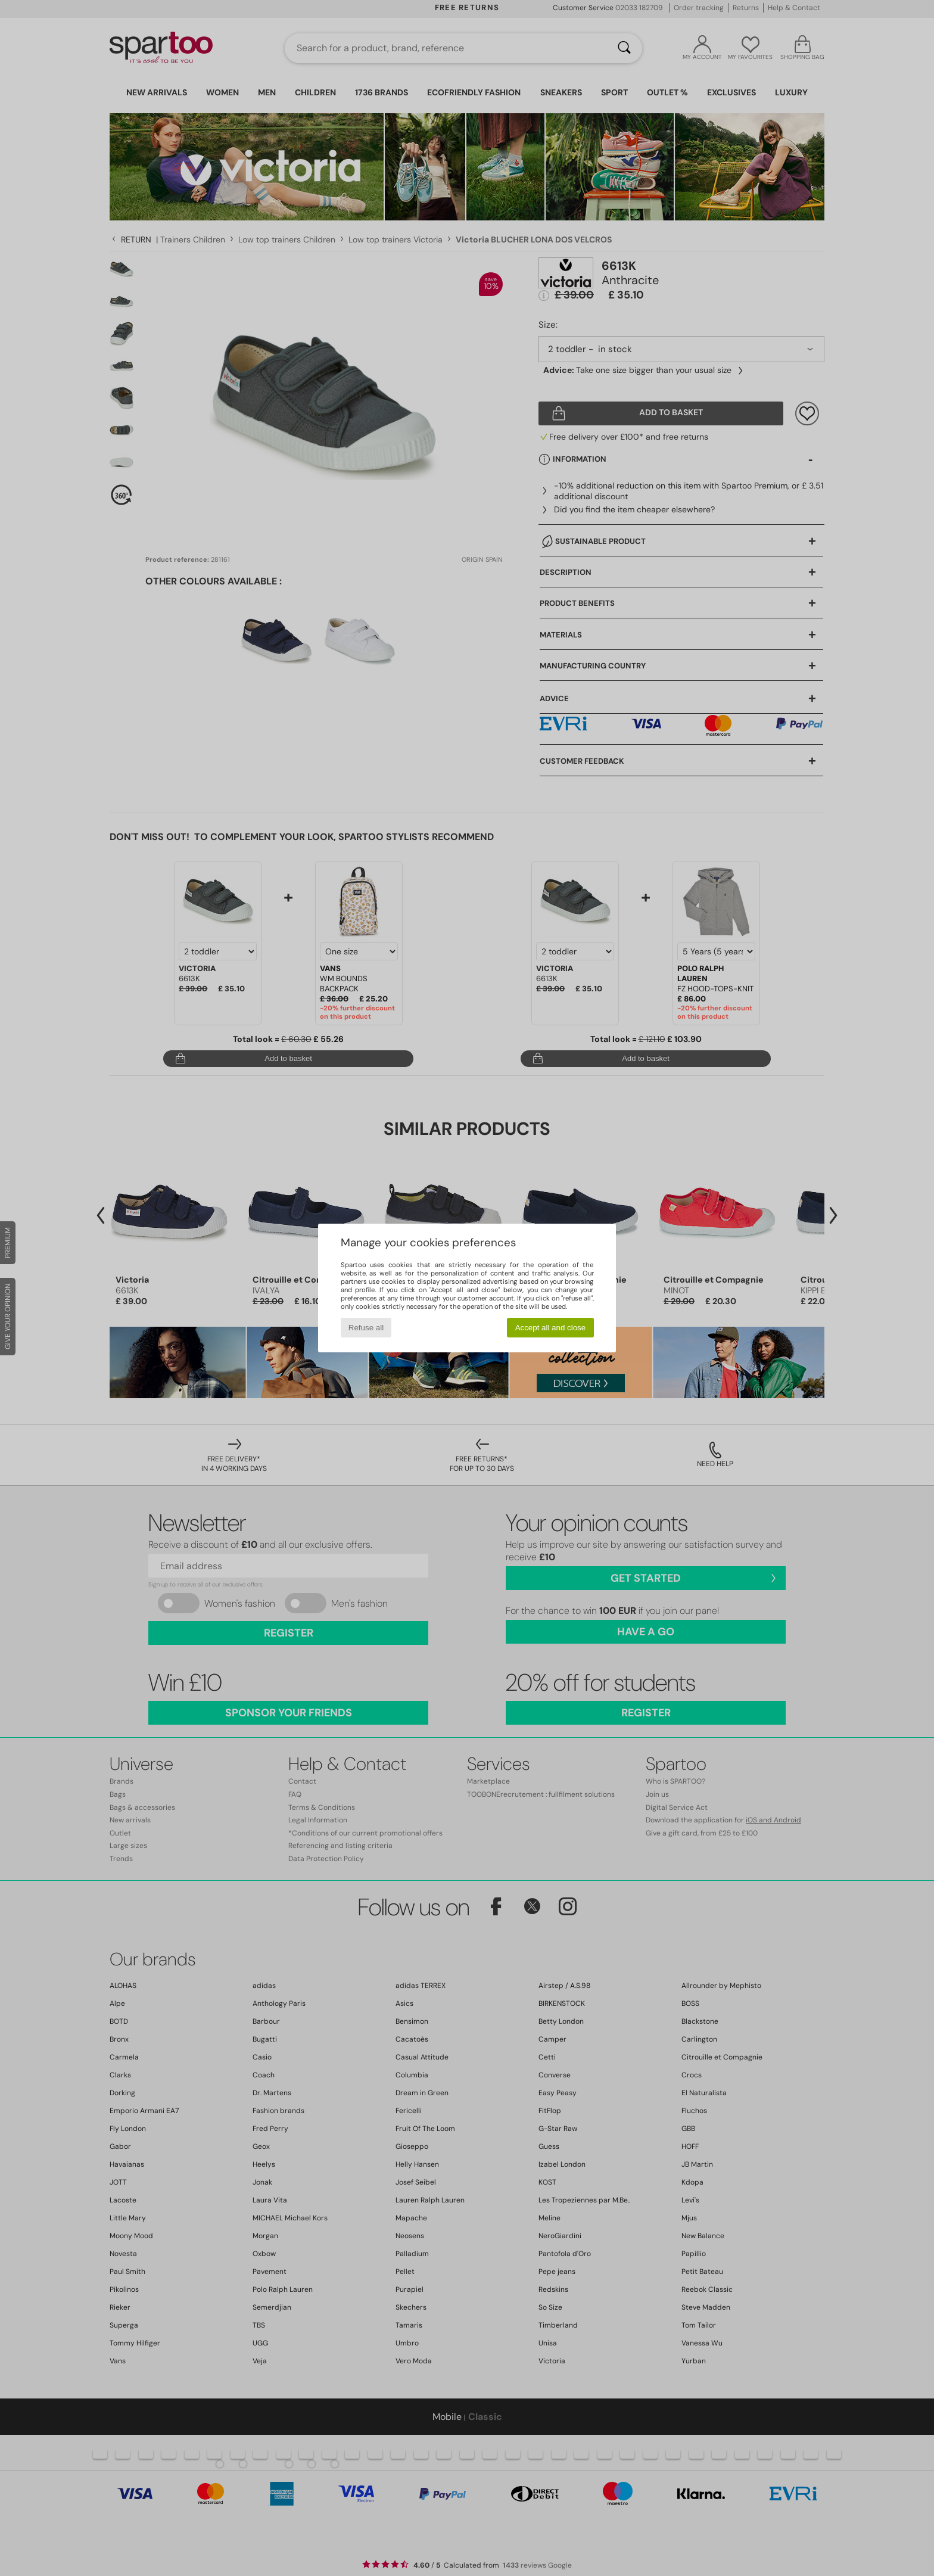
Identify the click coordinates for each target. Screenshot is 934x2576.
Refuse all (366, 1327)
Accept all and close (550, 1327)
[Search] (624, 48)
